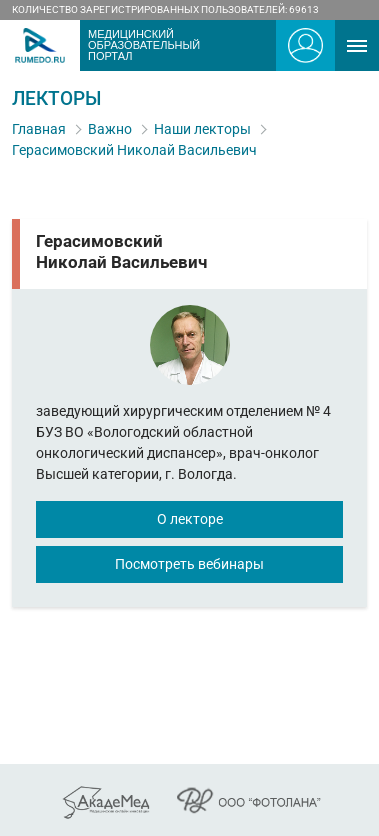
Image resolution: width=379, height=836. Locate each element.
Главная (39, 129)
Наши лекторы (202, 129)
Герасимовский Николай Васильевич (134, 150)
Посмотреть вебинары (189, 564)
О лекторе (190, 519)
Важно (110, 129)
